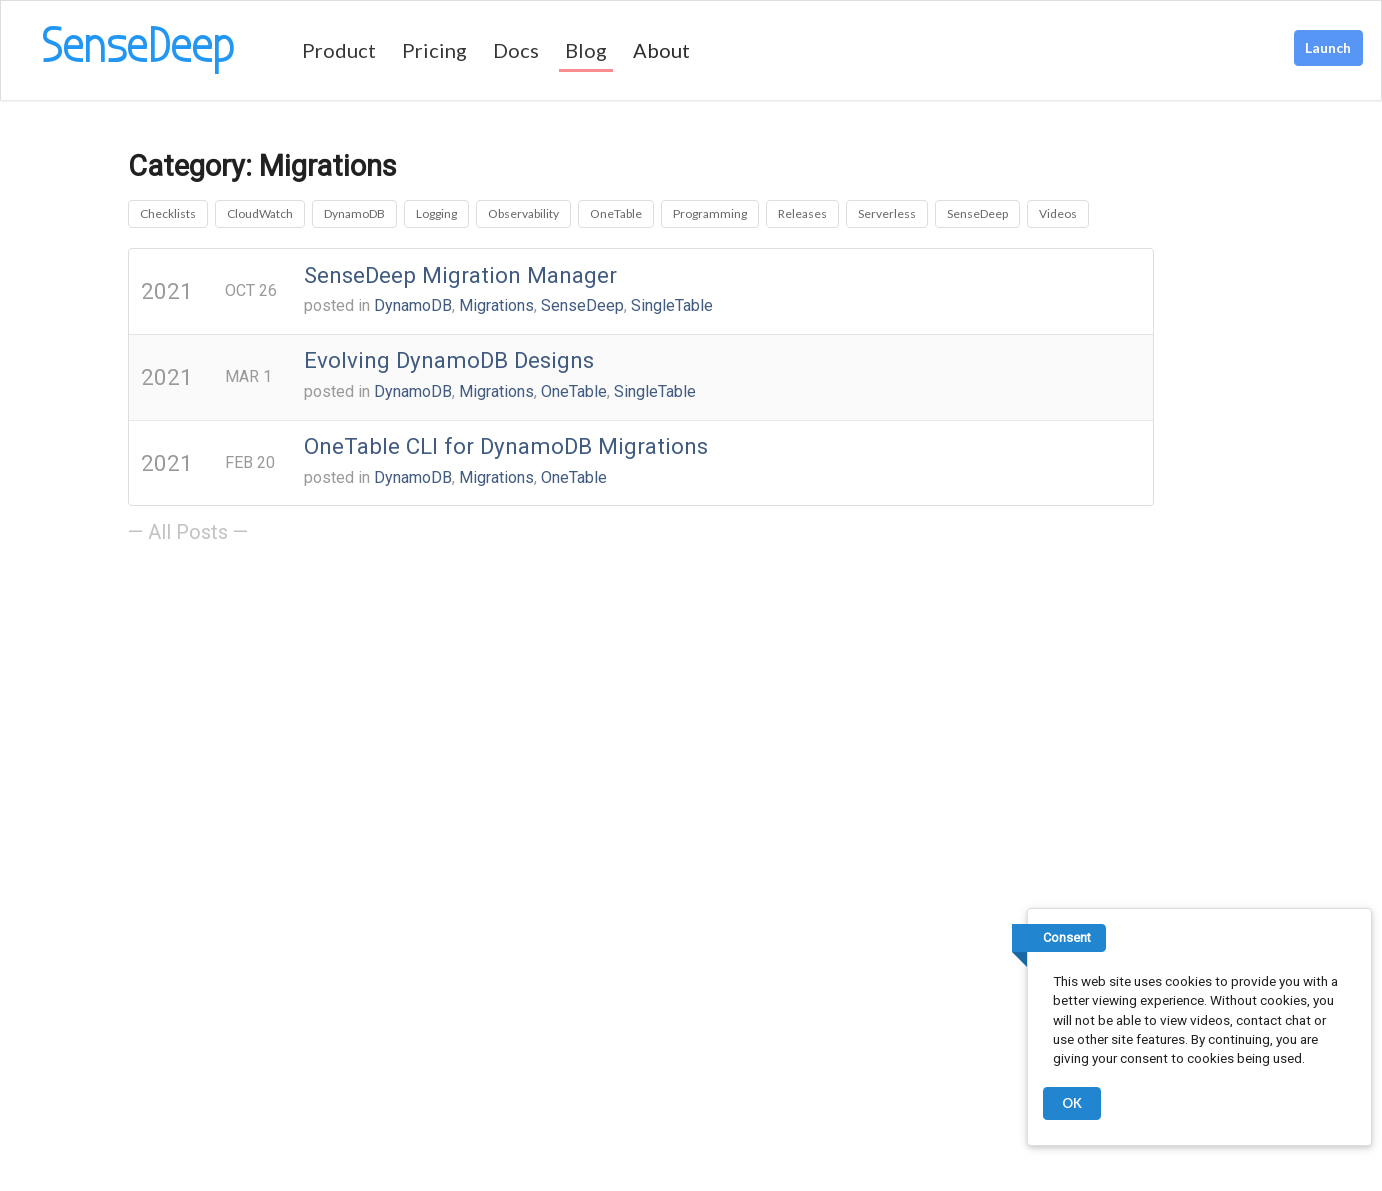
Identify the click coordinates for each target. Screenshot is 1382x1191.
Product (339, 50)
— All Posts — (188, 532)
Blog (586, 50)
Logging (436, 213)
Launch (1328, 47)
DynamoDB (354, 213)
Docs (516, 50)
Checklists (168, 213)
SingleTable (672, 305)
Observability (523, 213)
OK (1072, 1103)
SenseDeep (977, 213)
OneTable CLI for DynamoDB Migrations (506, 446)
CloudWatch (260, 213)
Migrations (496, 305)
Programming (710, 213)
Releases (802, 213)
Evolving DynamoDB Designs (449, 360)
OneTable (616, 213)
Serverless (887, 213)
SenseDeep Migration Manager (460, 275)
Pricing (434, 50)
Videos (1058, 213)
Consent (1067, 937)
